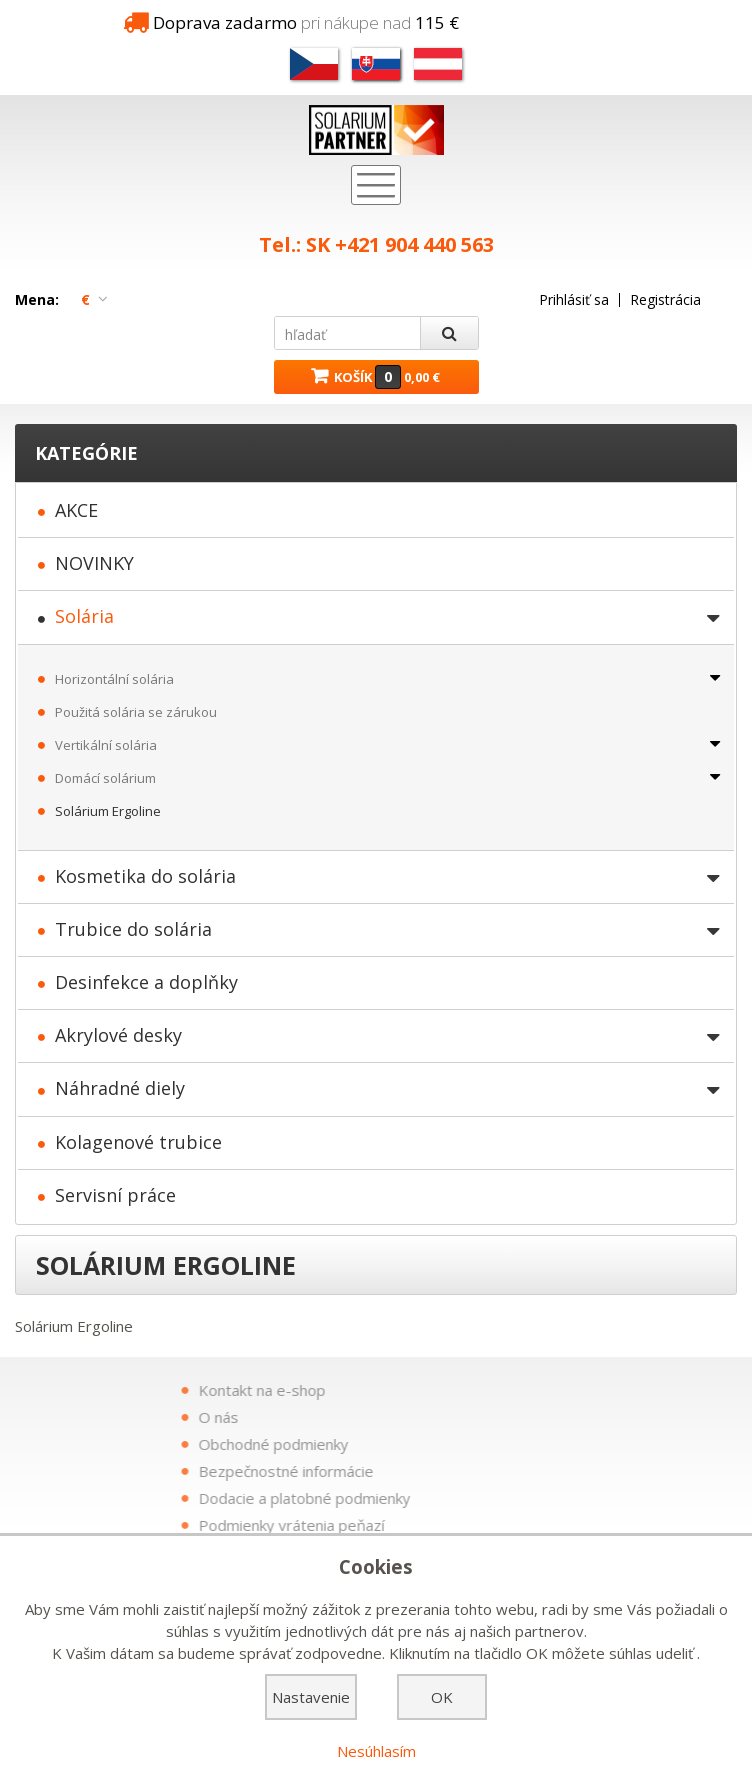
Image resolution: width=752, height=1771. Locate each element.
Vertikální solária (106, 745)
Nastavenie (311, 1697)
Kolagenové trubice (138, 1142)
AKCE (76, 510)
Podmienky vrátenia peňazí (472, 1525)
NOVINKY (94, 563)
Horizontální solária (114, 679)
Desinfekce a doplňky (146, 982)
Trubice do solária (133, 929)
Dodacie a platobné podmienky (485, 1498)
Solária (84, 616)
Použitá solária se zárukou (136, 712)
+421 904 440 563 (414, 244)
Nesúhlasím (376, 1751)
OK (442, 1697)
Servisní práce (115, 1195)
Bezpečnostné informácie (466, 1471)
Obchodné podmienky (454, 1444)
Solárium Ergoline (108, 811)
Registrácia (665, 300)
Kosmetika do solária (145, 876)
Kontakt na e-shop (442, 1390)
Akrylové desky (118, 1035)
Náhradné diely (120, 1088)
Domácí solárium (105, 778)
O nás (399, 1417)
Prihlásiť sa (574, 300)
